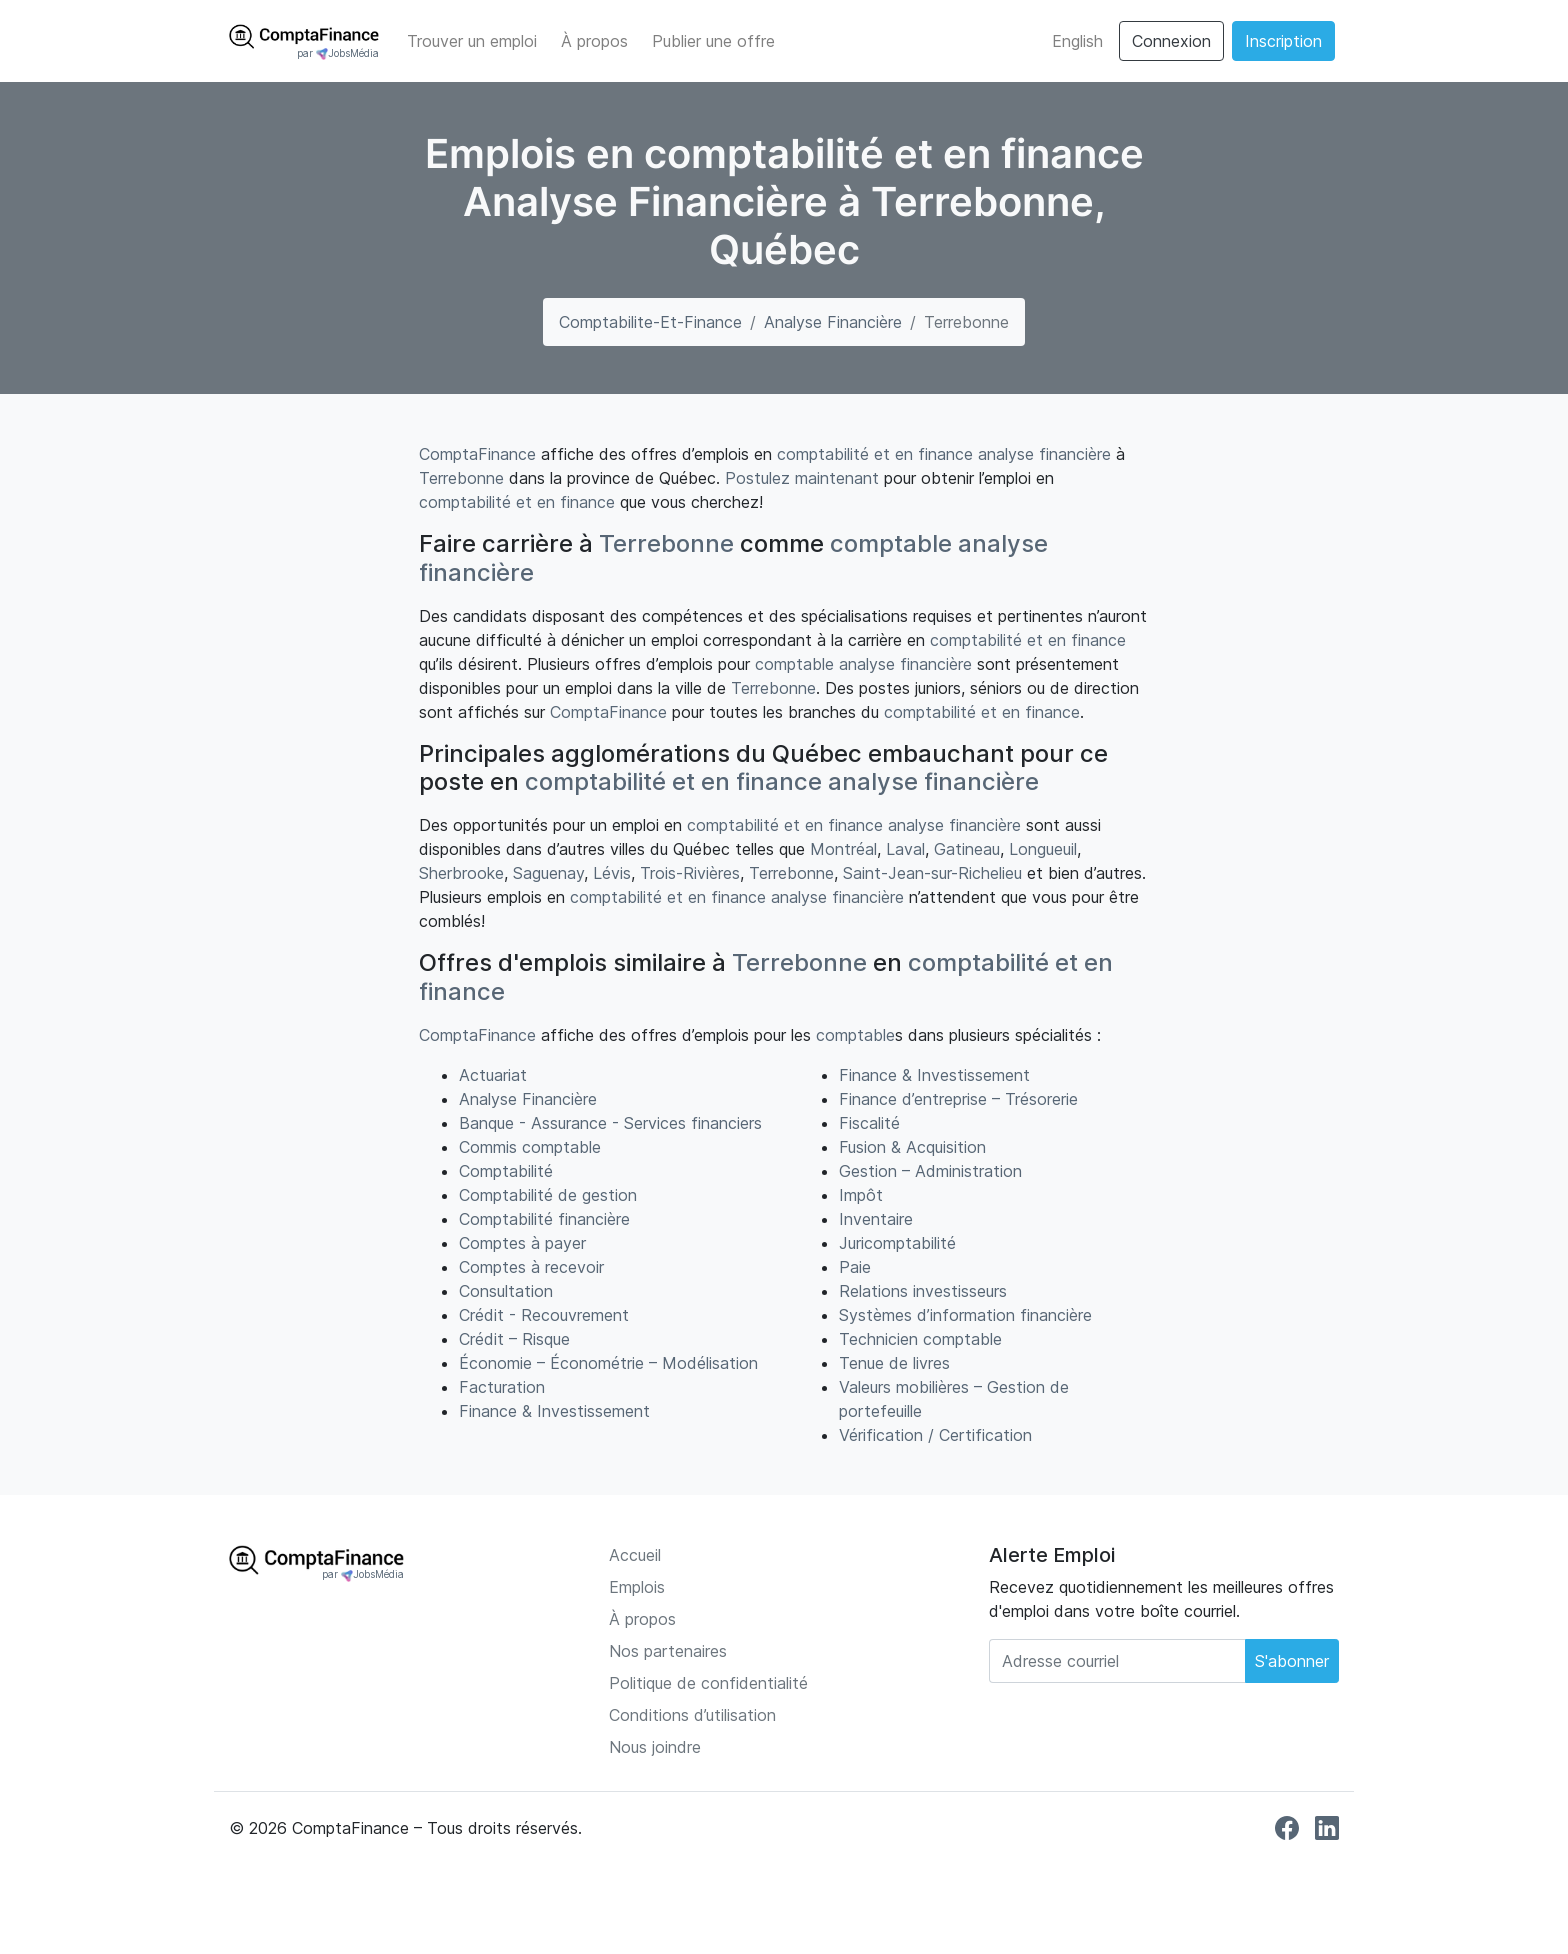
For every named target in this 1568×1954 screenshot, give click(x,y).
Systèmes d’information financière (965, 1315)
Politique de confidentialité (708, 1683)
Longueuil (1043, 849)
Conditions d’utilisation (692, 1715)
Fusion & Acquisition (912, 1147)
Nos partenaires (668, 1651)
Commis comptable (530, 1147)
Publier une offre (713, 41)
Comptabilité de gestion (548, 1195)
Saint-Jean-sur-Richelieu (932, 873)
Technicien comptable (920, 1339)
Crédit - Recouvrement (544, 1315)
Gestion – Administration (930, 1171)
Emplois (637, 1587)
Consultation (506, 1291)
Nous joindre (655, 1747)
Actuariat (493, 1075)
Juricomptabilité (897, 1243)
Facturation (502, 1387)
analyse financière (1044, 454)
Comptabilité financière (544, 1219)
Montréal (843, 849)
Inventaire (876, 1219)
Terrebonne (461, 478)
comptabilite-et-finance (650, 322)
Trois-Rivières (690, 873)
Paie (855, 1267)
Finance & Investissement (554, 1411)
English (1077, 41)
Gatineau (967, 849)
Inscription (1283, 41)
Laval (905, 849)
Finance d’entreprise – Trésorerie (958, 1099)
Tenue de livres (894, 1363)
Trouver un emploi (472, 41)
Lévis (612, 873)
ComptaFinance (477, 454)
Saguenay (548, 873)
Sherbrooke (461, 873)
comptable (891, 543)
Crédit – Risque (514, 1339)
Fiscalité (869, 1123)
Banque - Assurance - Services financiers (610, 1123)
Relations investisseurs (923, 1291)
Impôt (861, 1195)
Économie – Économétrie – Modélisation (608, 1363)
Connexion (1171, 41)
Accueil (635, 1555)
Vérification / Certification (935, 1435)
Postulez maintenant (802, 478)
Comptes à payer (522, 1243)
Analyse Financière (833, 322)
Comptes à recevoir (531, 1267)
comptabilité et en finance (875, 454)
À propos (594, 41)
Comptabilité (506, 1171)
